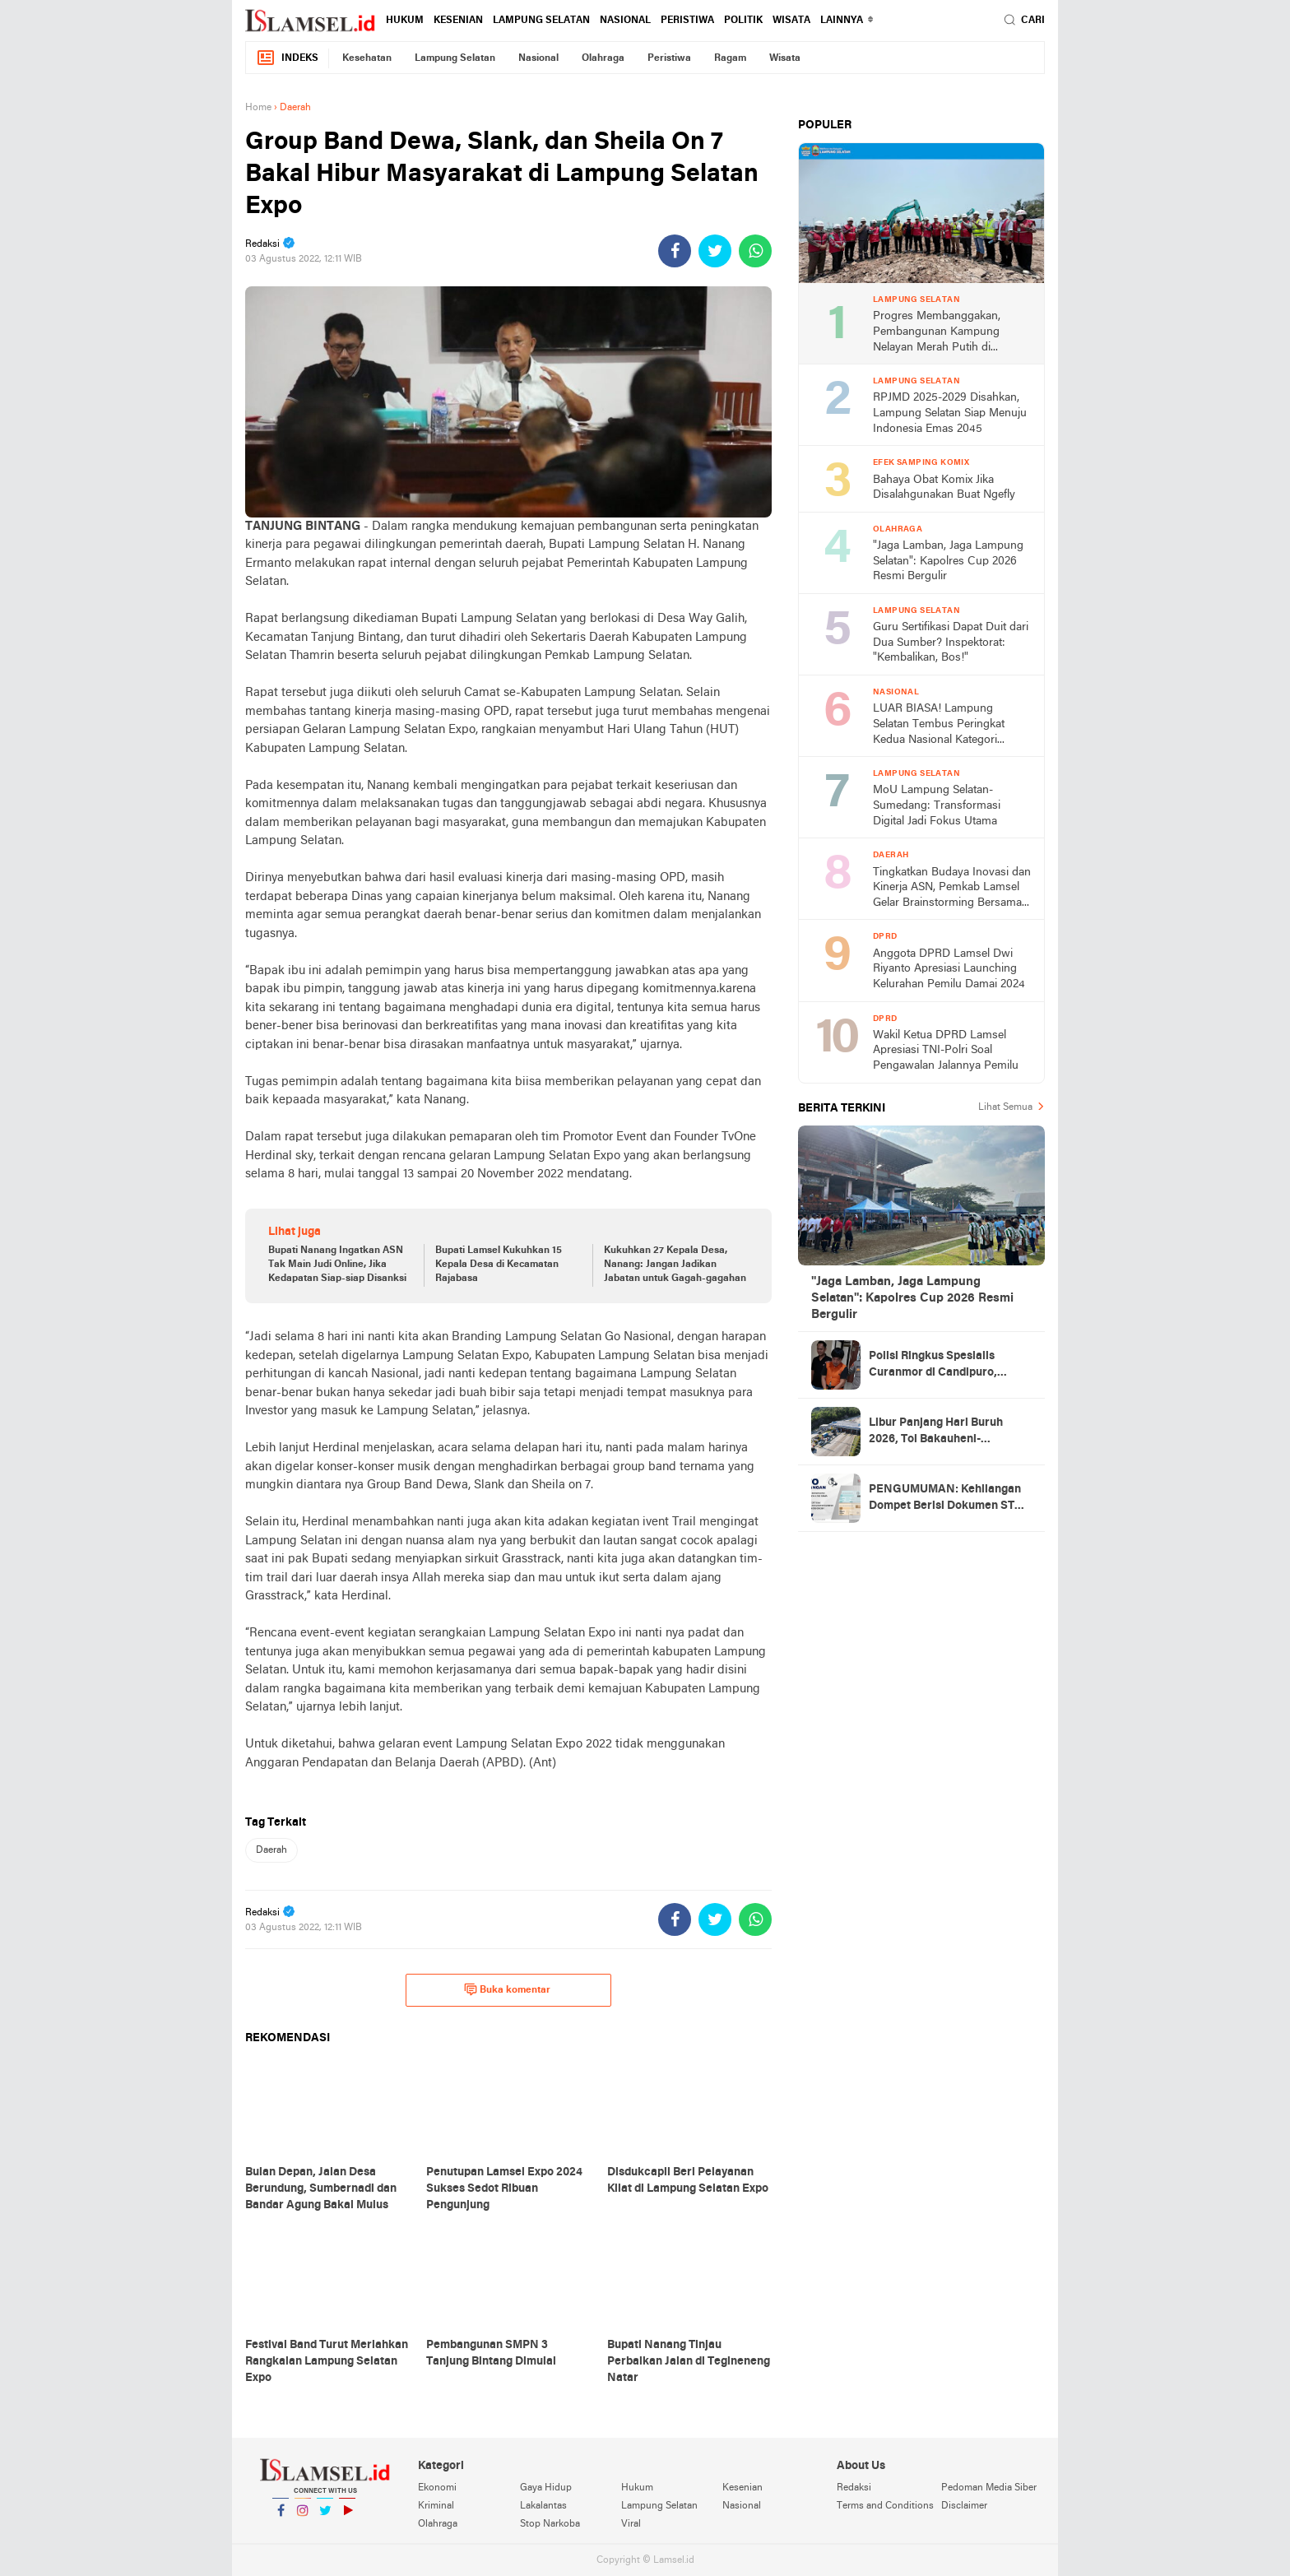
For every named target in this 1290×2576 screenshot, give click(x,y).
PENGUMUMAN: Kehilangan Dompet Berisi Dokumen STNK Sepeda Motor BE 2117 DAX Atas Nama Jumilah (950, 1499)
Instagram (303, 2517)
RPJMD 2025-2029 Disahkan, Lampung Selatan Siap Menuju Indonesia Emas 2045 (950, 413)
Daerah (271, 1850)
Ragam (730, 58)
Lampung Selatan (541, 21)
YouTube (347, 2517)
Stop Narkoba (550, 2524)
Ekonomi (437, 2488)
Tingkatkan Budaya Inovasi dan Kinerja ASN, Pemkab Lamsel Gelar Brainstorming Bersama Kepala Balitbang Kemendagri (952, 889)
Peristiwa (687, 21)
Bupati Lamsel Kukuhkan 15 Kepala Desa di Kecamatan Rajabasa (498, 1264)
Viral (631, 2524)
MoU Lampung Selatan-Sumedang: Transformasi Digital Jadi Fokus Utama (936, 805)
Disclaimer (964, 2506)
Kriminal (436, 2506)
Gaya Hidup (546, 2488)
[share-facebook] (674, 250)
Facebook (280, 2517)
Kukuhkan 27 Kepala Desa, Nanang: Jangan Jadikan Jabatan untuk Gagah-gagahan (675, 1264)
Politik (743, 21)
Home (258, 108)
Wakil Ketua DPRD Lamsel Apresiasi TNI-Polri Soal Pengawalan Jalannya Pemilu (946, 1050)
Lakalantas (543, 2506)
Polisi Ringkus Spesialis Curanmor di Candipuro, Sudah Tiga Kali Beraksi (933, 1365)
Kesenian (458, 21)
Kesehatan (367, 58)
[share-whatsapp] (755, 250)
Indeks (287, 58)
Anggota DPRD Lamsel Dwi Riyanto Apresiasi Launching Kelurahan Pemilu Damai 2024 (949, 969)
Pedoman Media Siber (989, 2488)
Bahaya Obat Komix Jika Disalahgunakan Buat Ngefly (944, 488)
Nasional (625, 21)
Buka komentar (507, 1989)
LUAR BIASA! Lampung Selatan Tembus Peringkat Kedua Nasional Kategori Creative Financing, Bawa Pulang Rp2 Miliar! (939, 725)
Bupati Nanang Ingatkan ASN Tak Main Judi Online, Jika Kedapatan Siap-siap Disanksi (337, 1264)
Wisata (791, 21)
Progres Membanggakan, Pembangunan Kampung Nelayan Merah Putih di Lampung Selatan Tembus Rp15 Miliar (939, 332)
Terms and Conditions (885, 2506)
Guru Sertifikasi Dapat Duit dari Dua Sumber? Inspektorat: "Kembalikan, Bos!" (950, 642)
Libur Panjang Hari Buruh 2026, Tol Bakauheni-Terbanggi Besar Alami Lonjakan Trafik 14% (936, 1432)
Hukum (405, 21)
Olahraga (603, 58)
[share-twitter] (714, 250)
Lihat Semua (1005, 1107)
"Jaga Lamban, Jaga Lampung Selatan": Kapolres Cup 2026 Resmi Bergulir (948, 561)
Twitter (325, 2517)
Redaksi (854, 2488)
